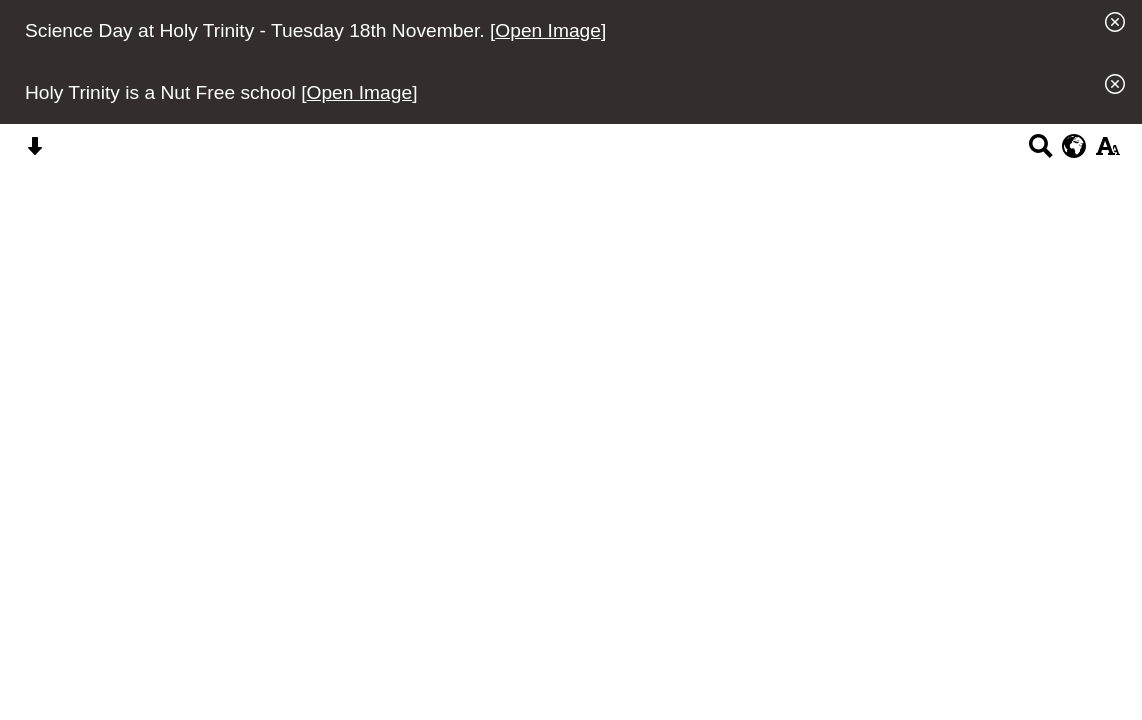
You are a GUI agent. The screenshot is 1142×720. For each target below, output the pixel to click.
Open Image (548, 30)
